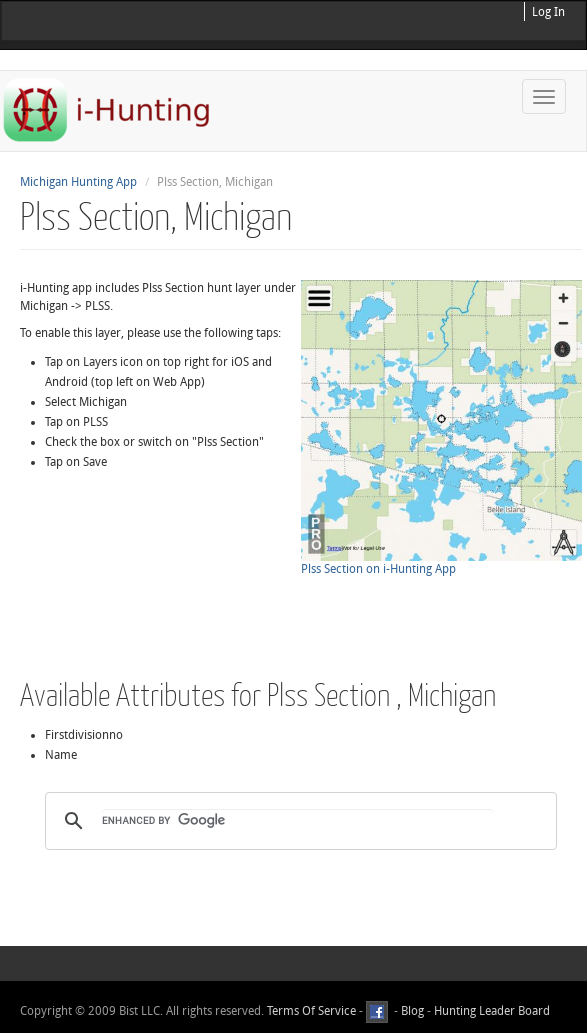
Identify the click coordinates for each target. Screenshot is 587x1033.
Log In (548, 12)
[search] (298, 821)
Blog (412, 1011)
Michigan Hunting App (78, 182)
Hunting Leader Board (490, 1011)
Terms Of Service (311, 1011)
